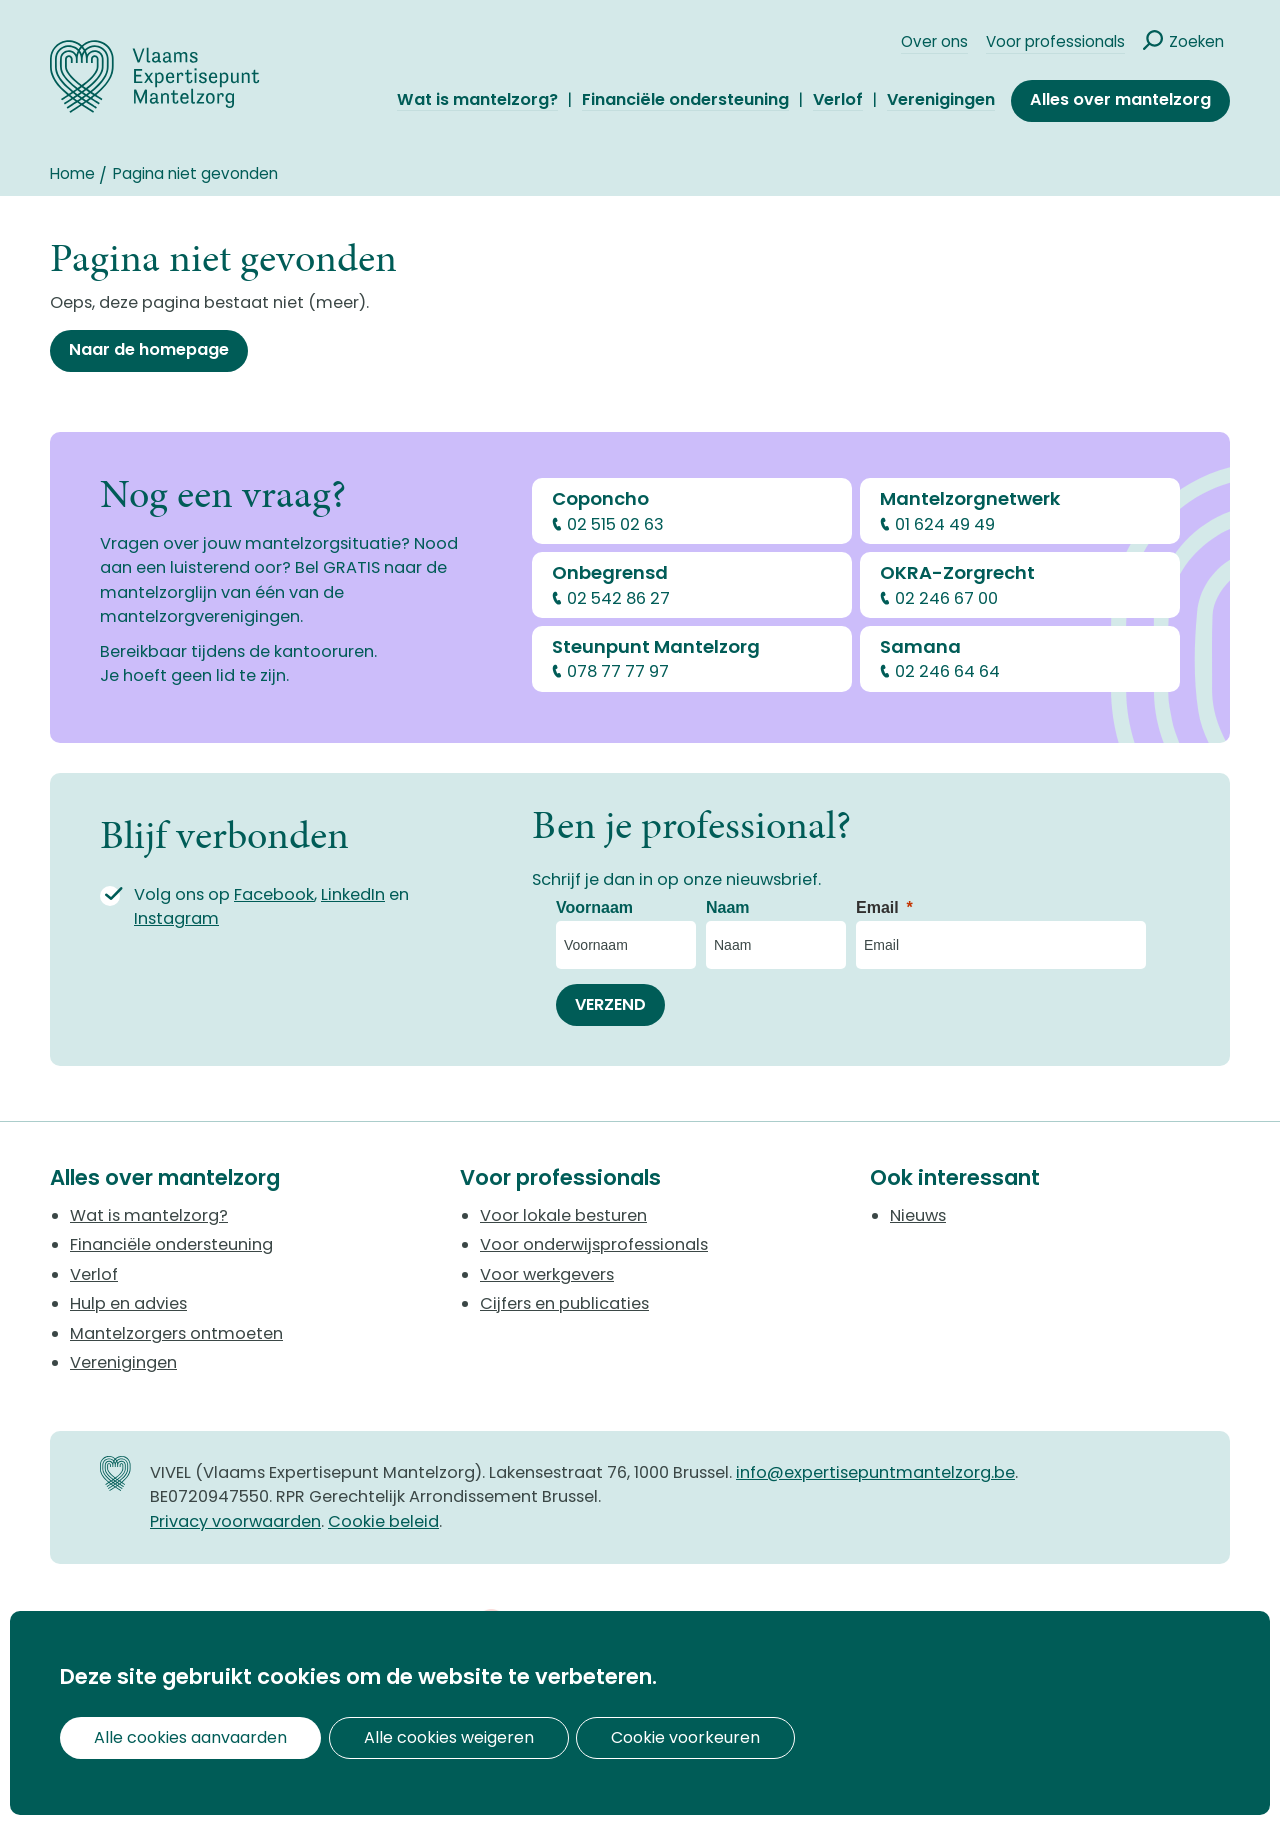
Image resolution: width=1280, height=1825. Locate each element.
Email (877, 907)
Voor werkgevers (547, 1274)
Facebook (274, 894)
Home (72, 173)
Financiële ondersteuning (685, 100)
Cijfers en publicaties (564, 1303)
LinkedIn (353, 894)
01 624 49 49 (945, 524)
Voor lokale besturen (563, 1215)
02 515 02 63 (615, 524)
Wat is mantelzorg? (477, 100)
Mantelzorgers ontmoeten (176, 1333)
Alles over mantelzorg (1120, 99)
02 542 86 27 (618, 598)
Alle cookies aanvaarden (176, 1737)
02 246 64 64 (947, 671)
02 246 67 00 (946, 598)
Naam (728, 907)
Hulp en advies (128, 1303)
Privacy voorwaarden (235, 1521)
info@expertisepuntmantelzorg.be (875, 1472)
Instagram (176, 918)
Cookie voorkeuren (616, 1737)
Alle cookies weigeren (407, 1737)
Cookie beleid (383, 1521)
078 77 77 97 (618, 671)
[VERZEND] (610, 1005)
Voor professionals (1055, 41)
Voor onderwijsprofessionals (594, 1244)
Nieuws (918, 1215)
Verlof (838, 100)
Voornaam (594, 907)
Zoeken (1196, 41)
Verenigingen (941, 100)
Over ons (934, 41)
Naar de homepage (149, 349)
